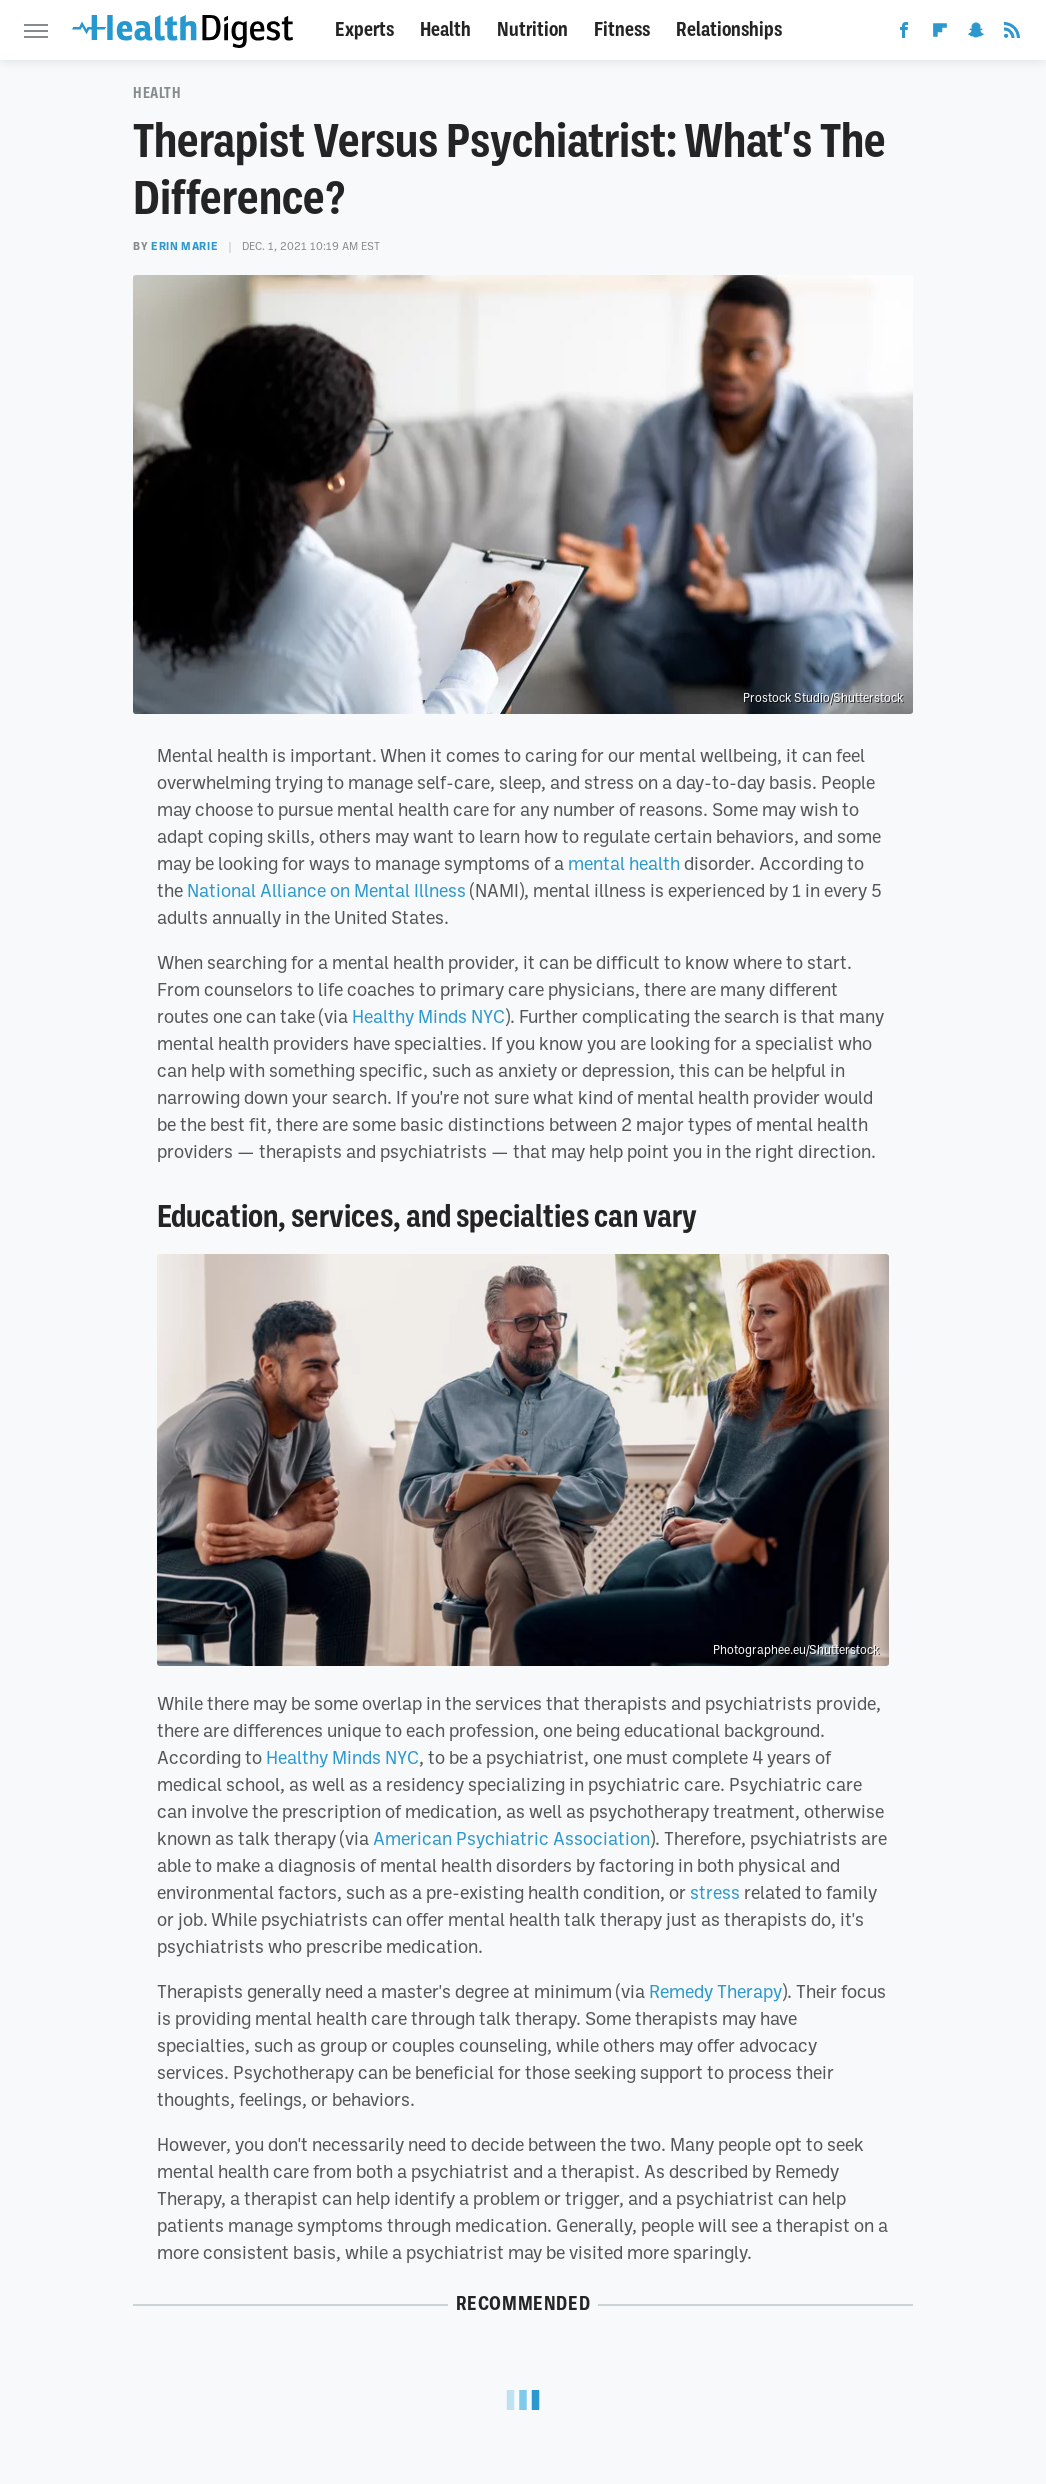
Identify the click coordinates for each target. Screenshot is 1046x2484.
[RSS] (1012, 34)
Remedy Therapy (715, 1991)
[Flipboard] (940, 34)
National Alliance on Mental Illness (326, 890)
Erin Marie (184, 246)
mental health (624, 863)
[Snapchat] (976, 34)
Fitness (622, 29)
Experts (364, 29)
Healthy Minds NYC (428, 1016)
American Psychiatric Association (511, 1838)
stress (715, 1892)
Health (445, 29)
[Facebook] (904, 34)
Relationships (729, 29)
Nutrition (532, 29)
